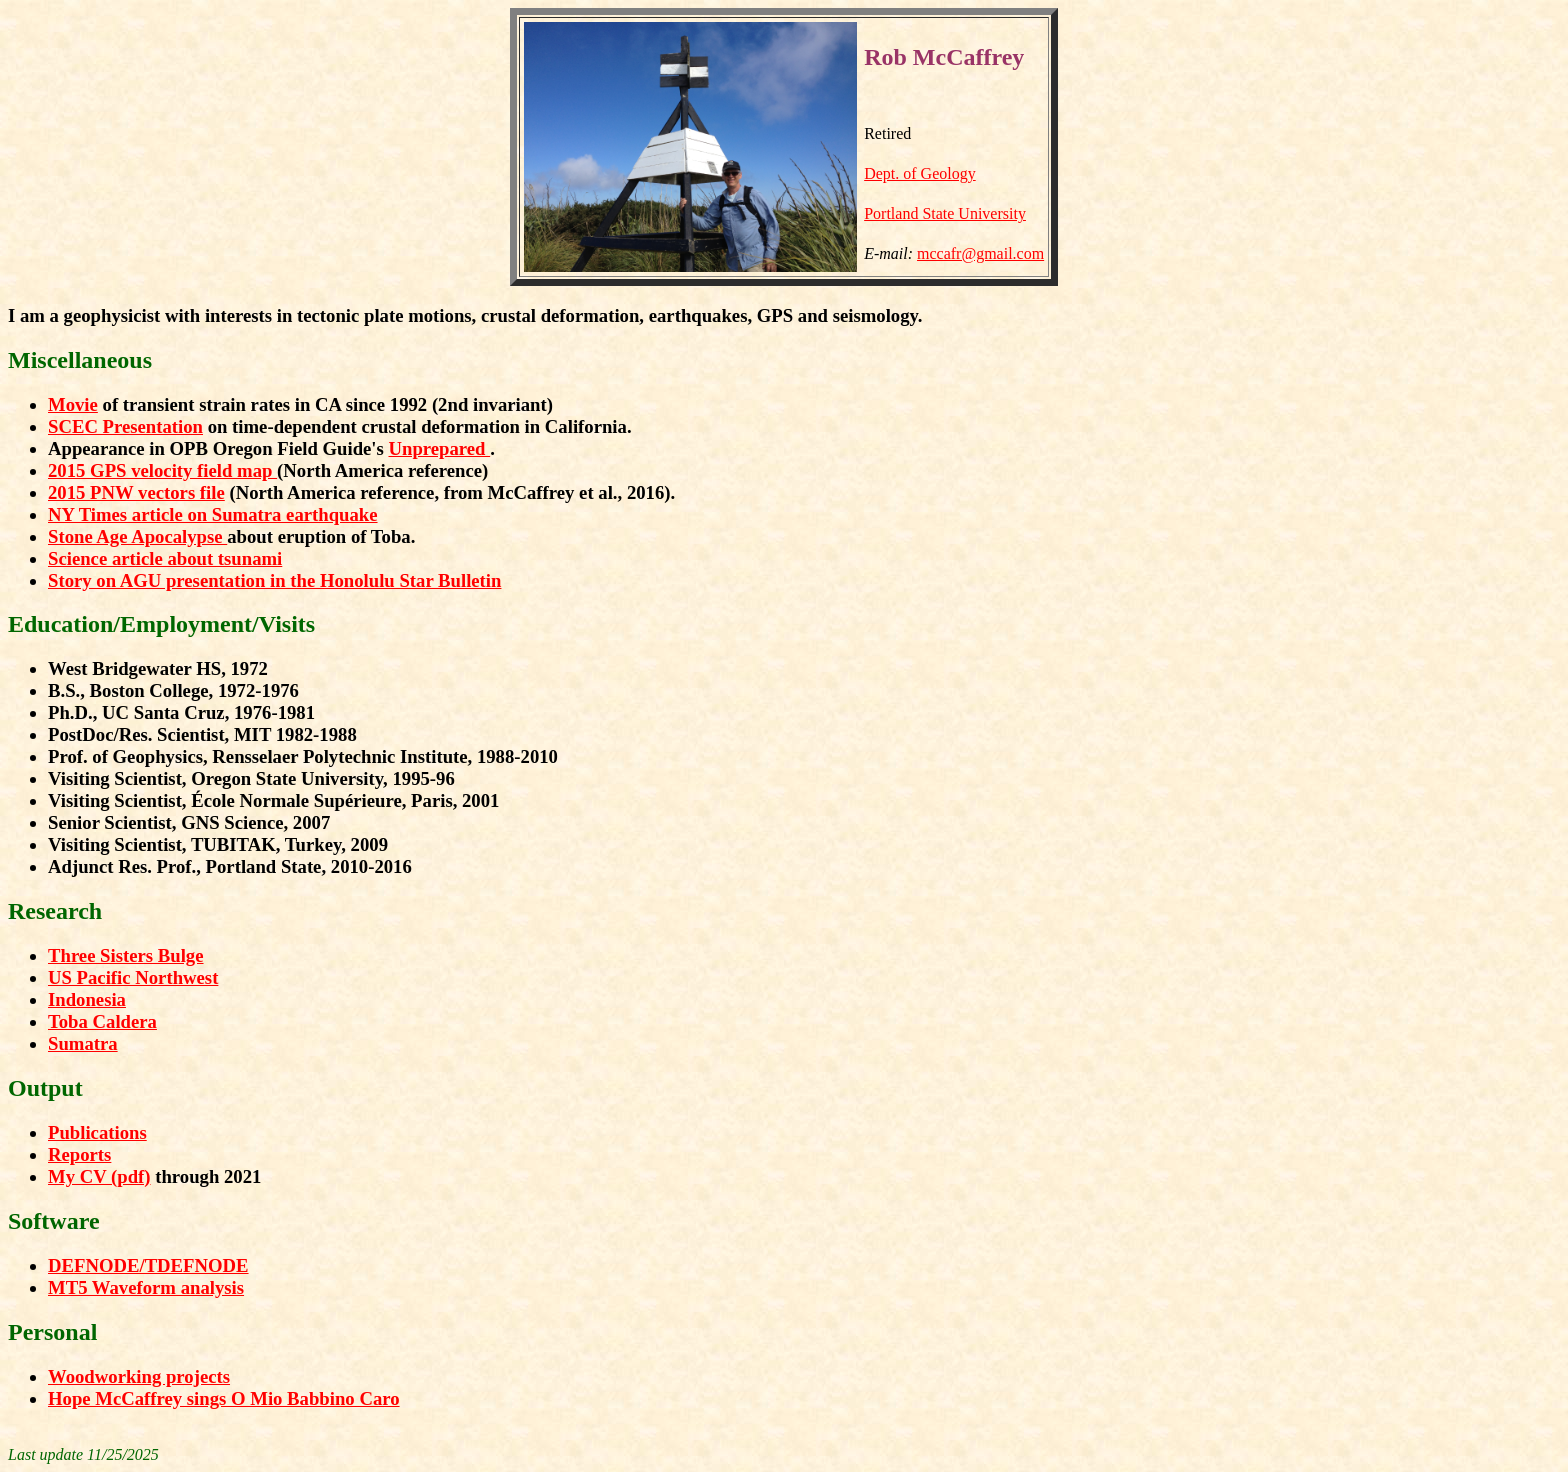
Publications (97, 1132)
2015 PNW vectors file (136, 492)
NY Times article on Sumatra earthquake (213, 514)
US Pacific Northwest (133, 977)
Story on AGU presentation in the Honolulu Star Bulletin (274, 580)
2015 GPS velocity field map (162, 470)
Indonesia (87, 999)
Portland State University (945, 213)
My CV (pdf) (99, 1176)
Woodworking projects (139, 1376)
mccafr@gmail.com (980, 253)
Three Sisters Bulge (126, 955)
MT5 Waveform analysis (146, 1287)
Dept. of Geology (920, 173)
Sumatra (83, 1043)
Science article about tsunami (165, 558)
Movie (73, 404)
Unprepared (439, 448)
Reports (79, 1154)
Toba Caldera (102, 1021)
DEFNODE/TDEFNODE (148, 1265)
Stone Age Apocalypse (137, 536)
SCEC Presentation (125, 426)
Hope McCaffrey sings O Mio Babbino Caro (224, 1398)
